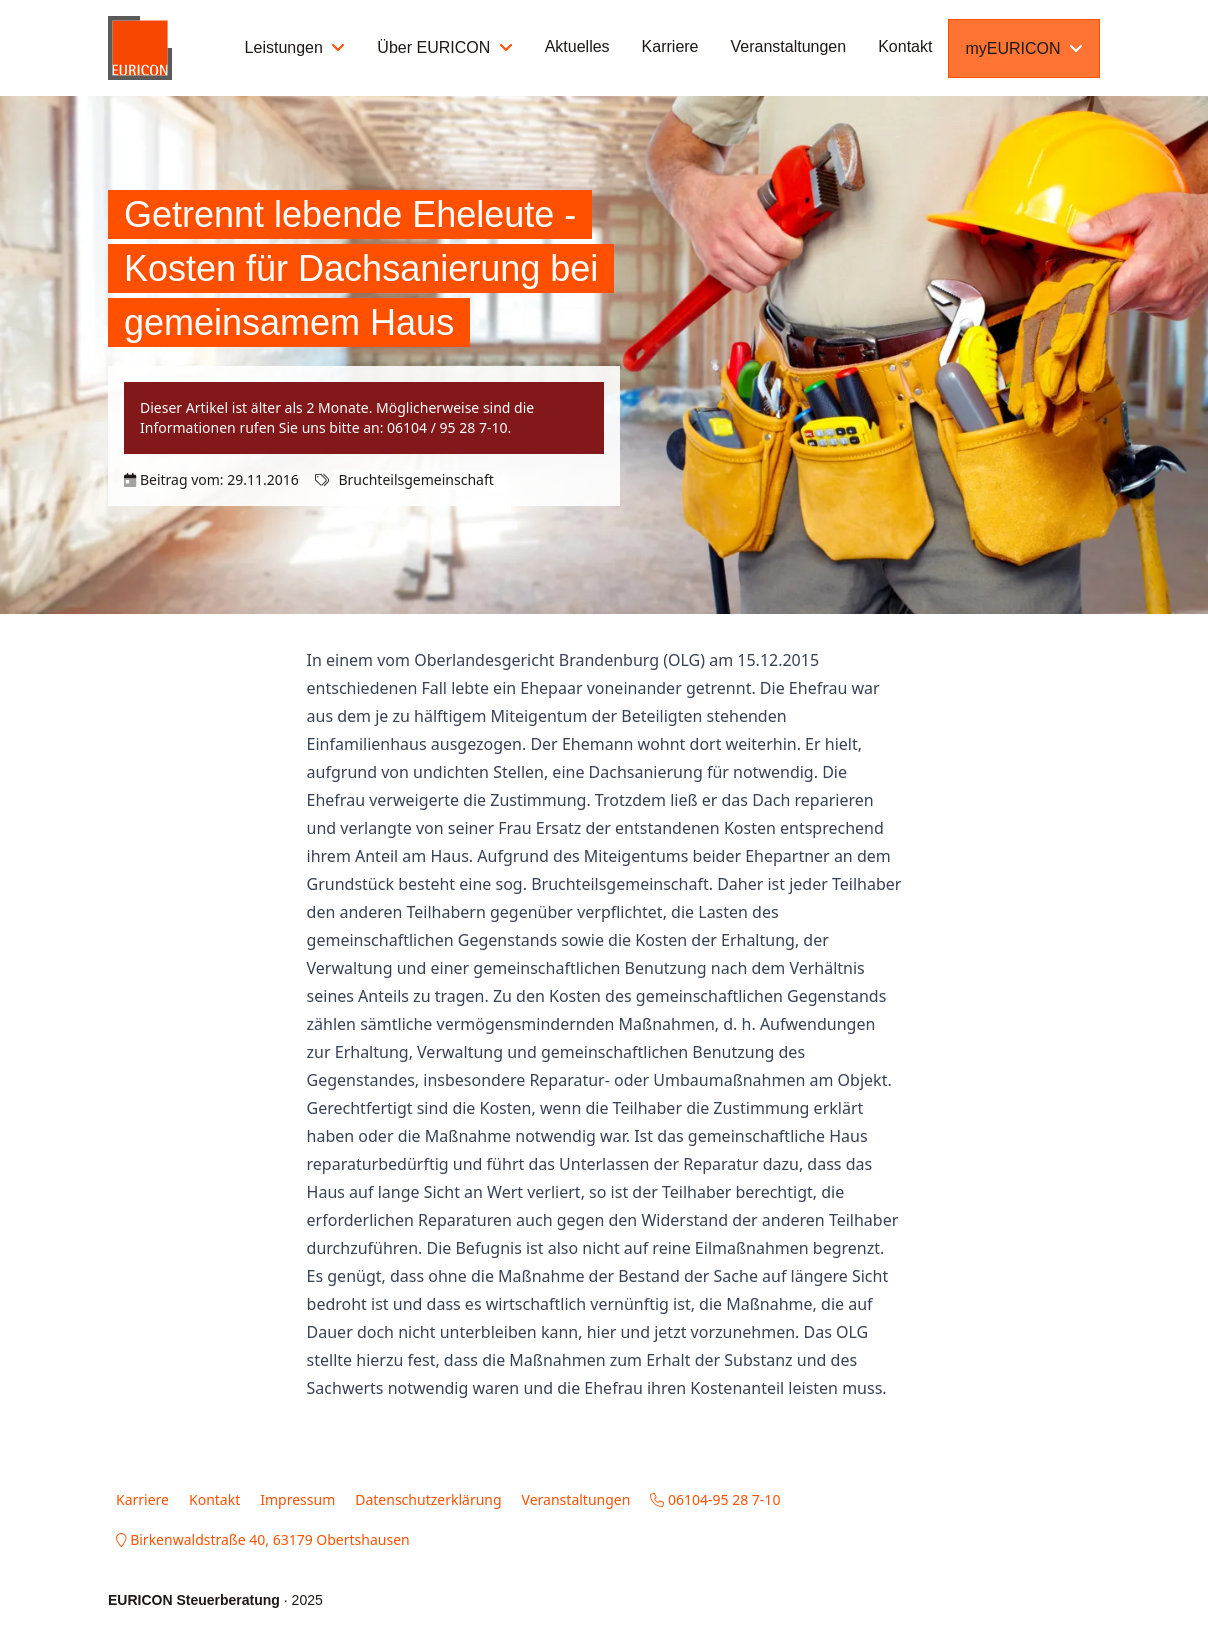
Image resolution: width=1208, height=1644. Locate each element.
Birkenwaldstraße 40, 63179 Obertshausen (263, 1539)
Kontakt (905, 46)
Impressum (297, 1499)
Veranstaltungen (789, 46)
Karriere (670, 46)
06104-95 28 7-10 (715, 1499)
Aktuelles (577, 46)
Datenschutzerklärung (428, 1499)
